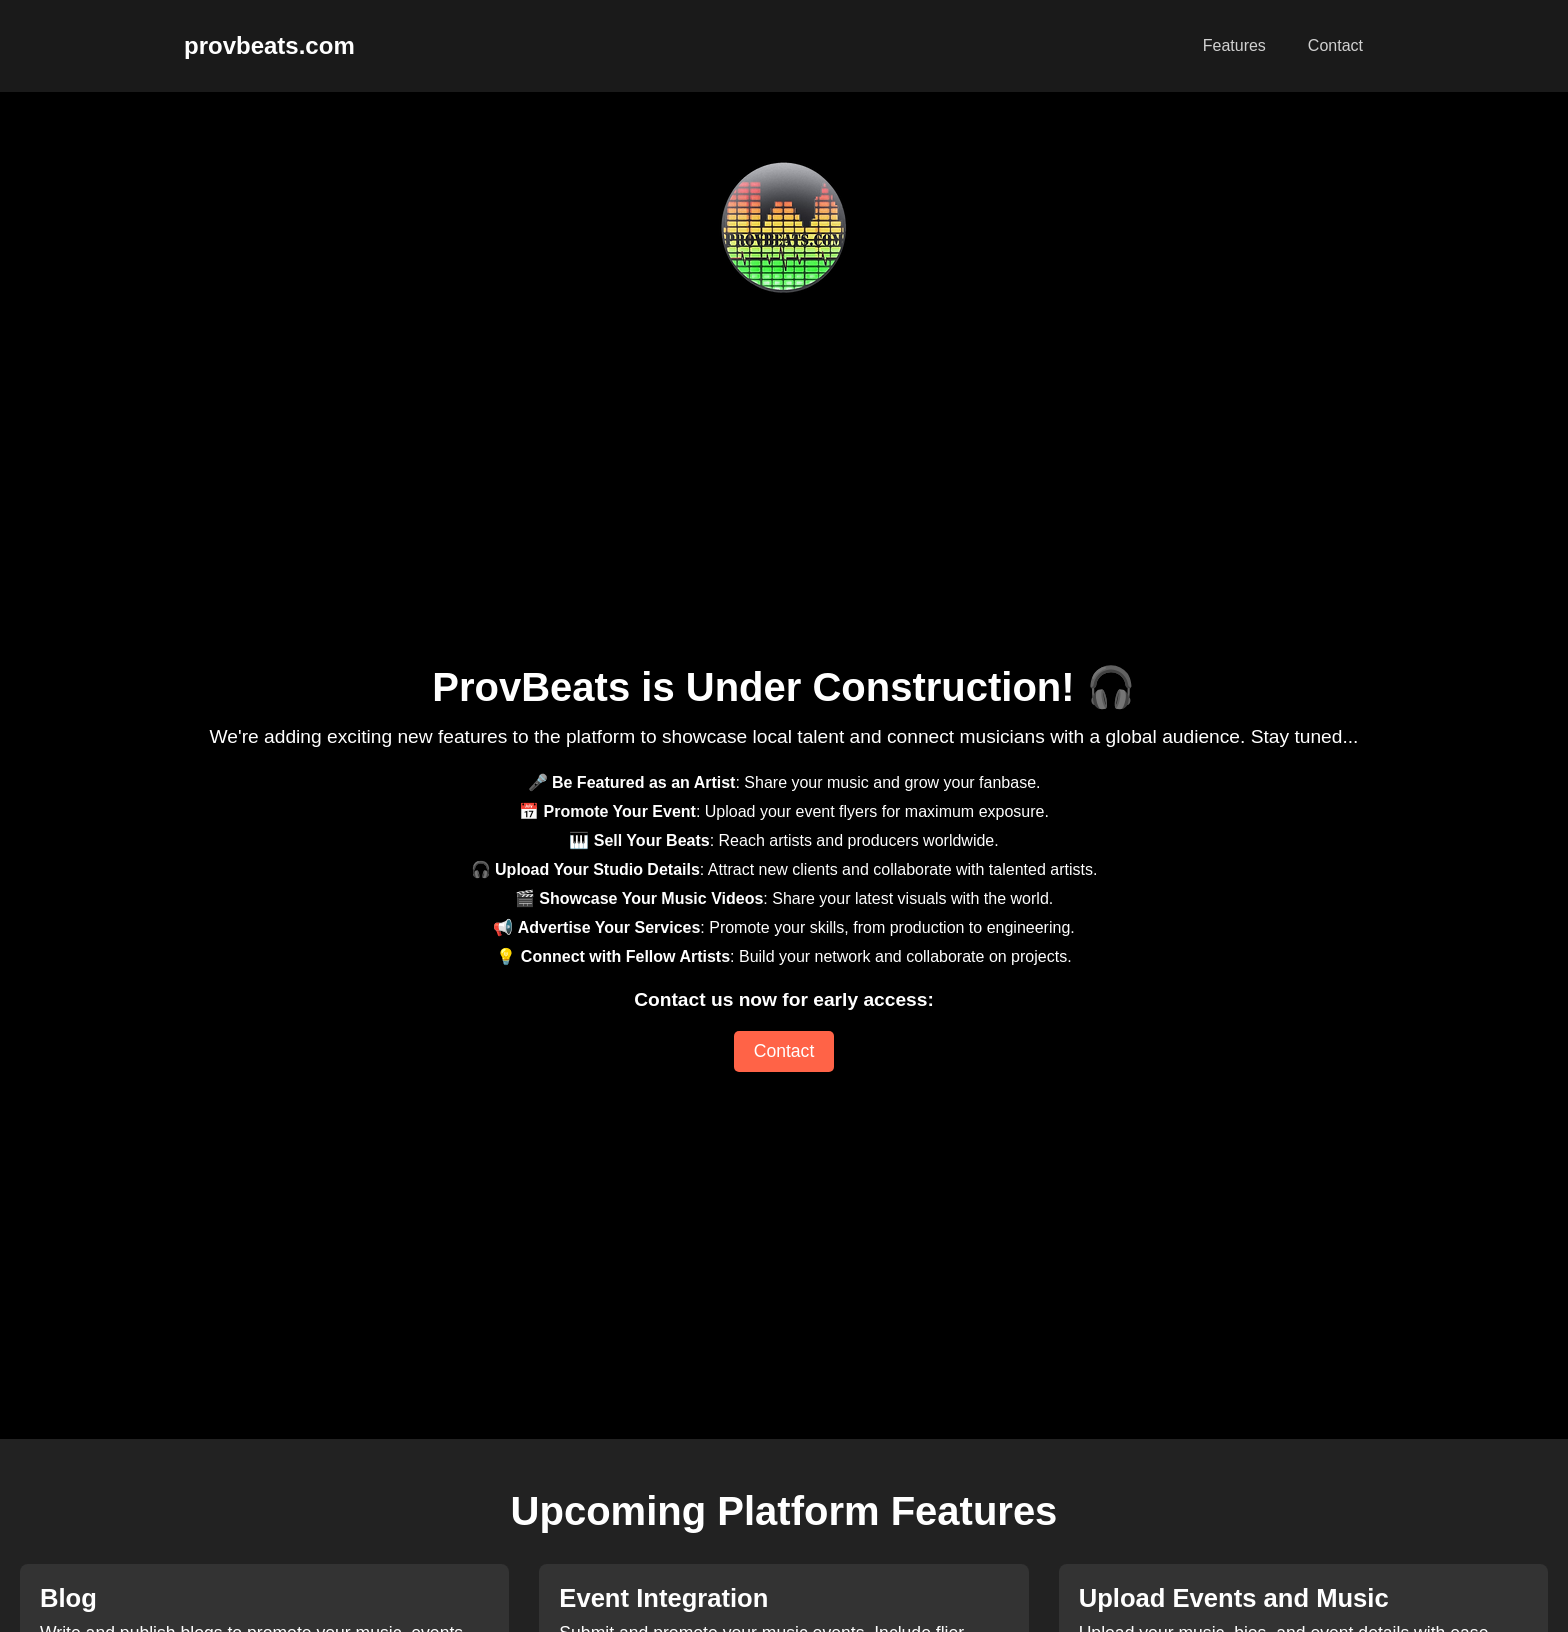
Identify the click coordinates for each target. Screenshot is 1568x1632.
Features (1234, 45)
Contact (1335, 45)
